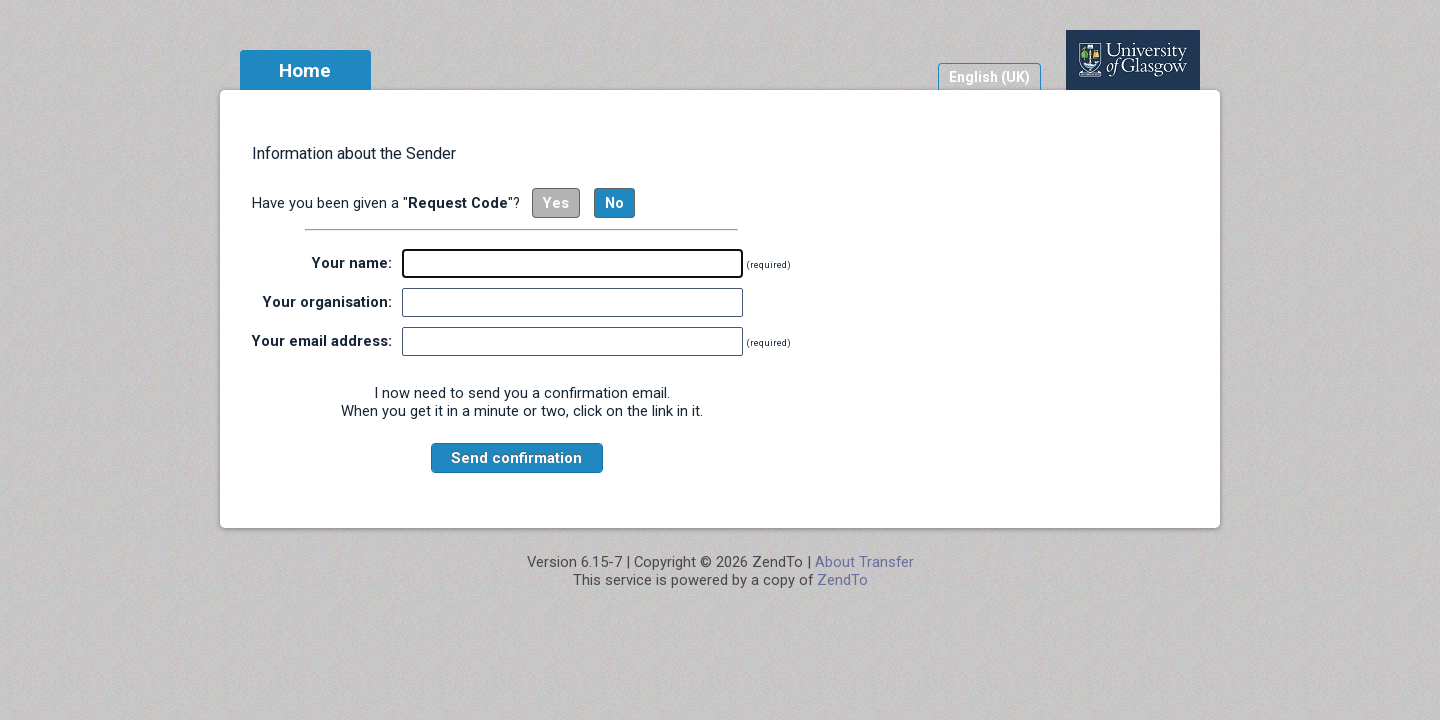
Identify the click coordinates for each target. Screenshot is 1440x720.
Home (305, 70)
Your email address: (322, 341)
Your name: (352, 263)
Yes (556, 203)
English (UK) (989, 77)
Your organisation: (327, 302)
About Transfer (864, 562)
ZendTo (842, 580)
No (614, 203)
